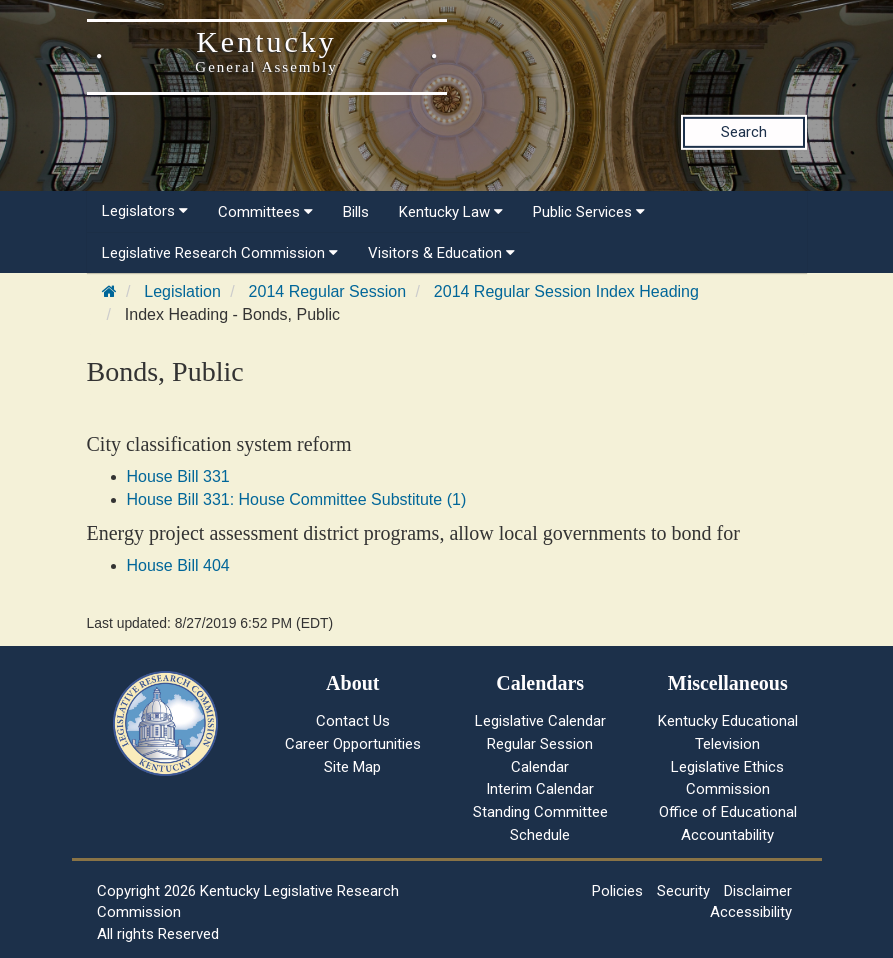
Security (683, 891)
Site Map (352, 767)
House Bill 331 (178, 476)
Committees (265, 212)
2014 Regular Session (327, 291)
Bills (356, 212)
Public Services (589, 212)
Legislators (145, 211)
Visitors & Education (441, 253)
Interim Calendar (540, 789)
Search (744, 132)
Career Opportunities (353, 744)
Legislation (182, 291)
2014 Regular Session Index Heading (566, 291)
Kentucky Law (451, 212)
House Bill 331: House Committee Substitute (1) (297, 499)
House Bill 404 (178, 565)
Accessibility (751, 912)
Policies (617, 891)
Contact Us (353, 721)
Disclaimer (758, 891)
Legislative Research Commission (220, 253)
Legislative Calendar (540, 721)
